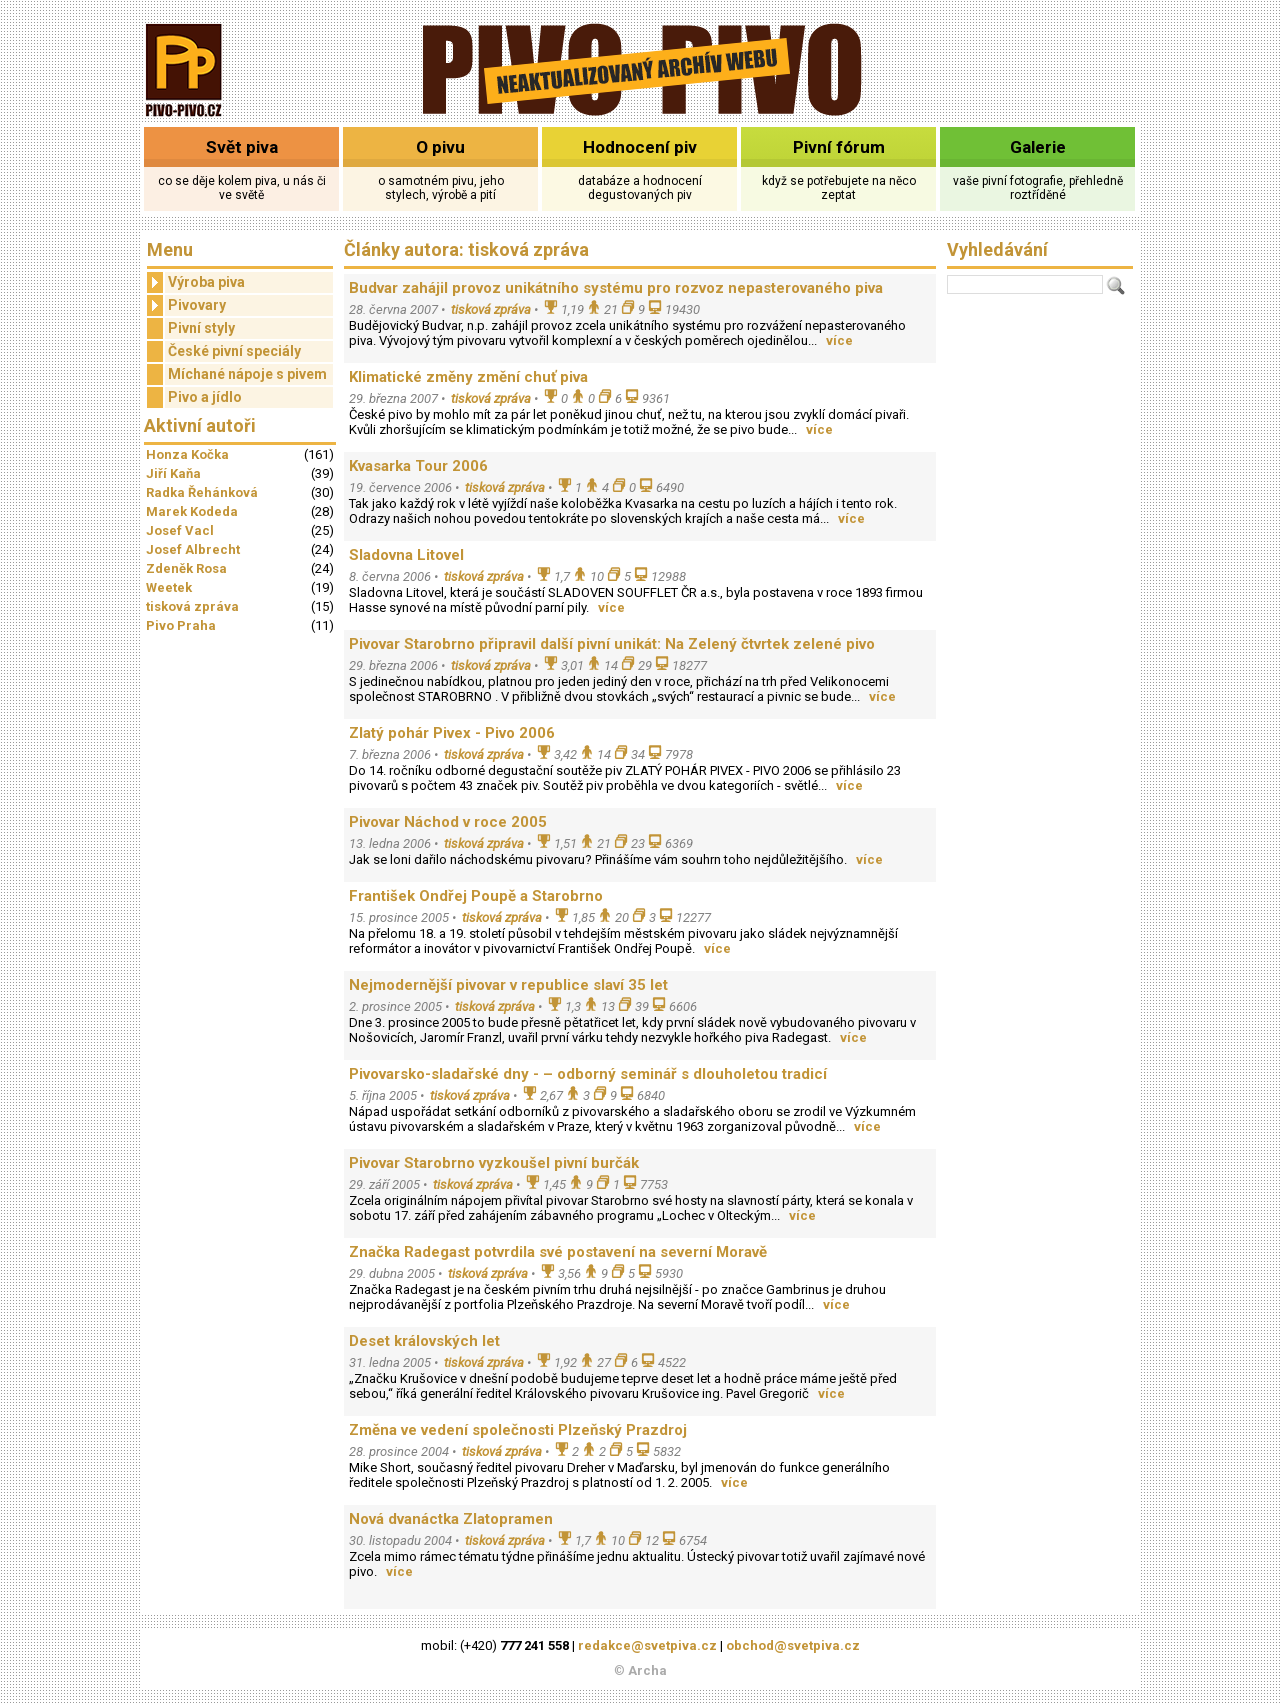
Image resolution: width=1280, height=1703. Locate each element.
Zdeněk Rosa (186, 568)
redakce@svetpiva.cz (647, 1645)
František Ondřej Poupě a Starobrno (476, 896)
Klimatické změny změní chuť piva (468, 377)
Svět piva (242, 147)
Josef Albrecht (193, 549)
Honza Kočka (187, 454)
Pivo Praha (181, 625)
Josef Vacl (180, 530)
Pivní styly (201, 328)
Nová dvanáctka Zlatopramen (451, 1519)
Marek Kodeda (192, 511)
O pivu (440, 147)
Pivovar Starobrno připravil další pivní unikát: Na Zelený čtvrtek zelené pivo (612, 644)
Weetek (169, 587)
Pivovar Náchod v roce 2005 (448, 822)
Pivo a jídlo (205, 397)
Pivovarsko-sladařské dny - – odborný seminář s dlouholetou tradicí (588, 1074)
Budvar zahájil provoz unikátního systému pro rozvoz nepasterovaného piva (616, 288)
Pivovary (186, 305)
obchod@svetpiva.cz (793, 1645)
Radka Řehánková (202, 492)
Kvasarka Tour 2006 (418, 466)
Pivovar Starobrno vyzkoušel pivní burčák (494, 1163)
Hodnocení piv (640, 147)
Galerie (1038, 147)
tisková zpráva (192, 606)
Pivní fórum (839, 147)
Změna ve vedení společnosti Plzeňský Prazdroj (518, 1430)
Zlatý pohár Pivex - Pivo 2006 (452, 733)
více (839, 340)
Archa (647, 1670)
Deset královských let (424, 1341)
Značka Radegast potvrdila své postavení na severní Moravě (558, 1252)
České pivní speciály (234, 351)
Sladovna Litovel (406, 555)
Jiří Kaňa (173, 473)
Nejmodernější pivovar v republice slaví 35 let (508, 985)
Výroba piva (196, 282)
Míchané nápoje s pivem (247, 374)
